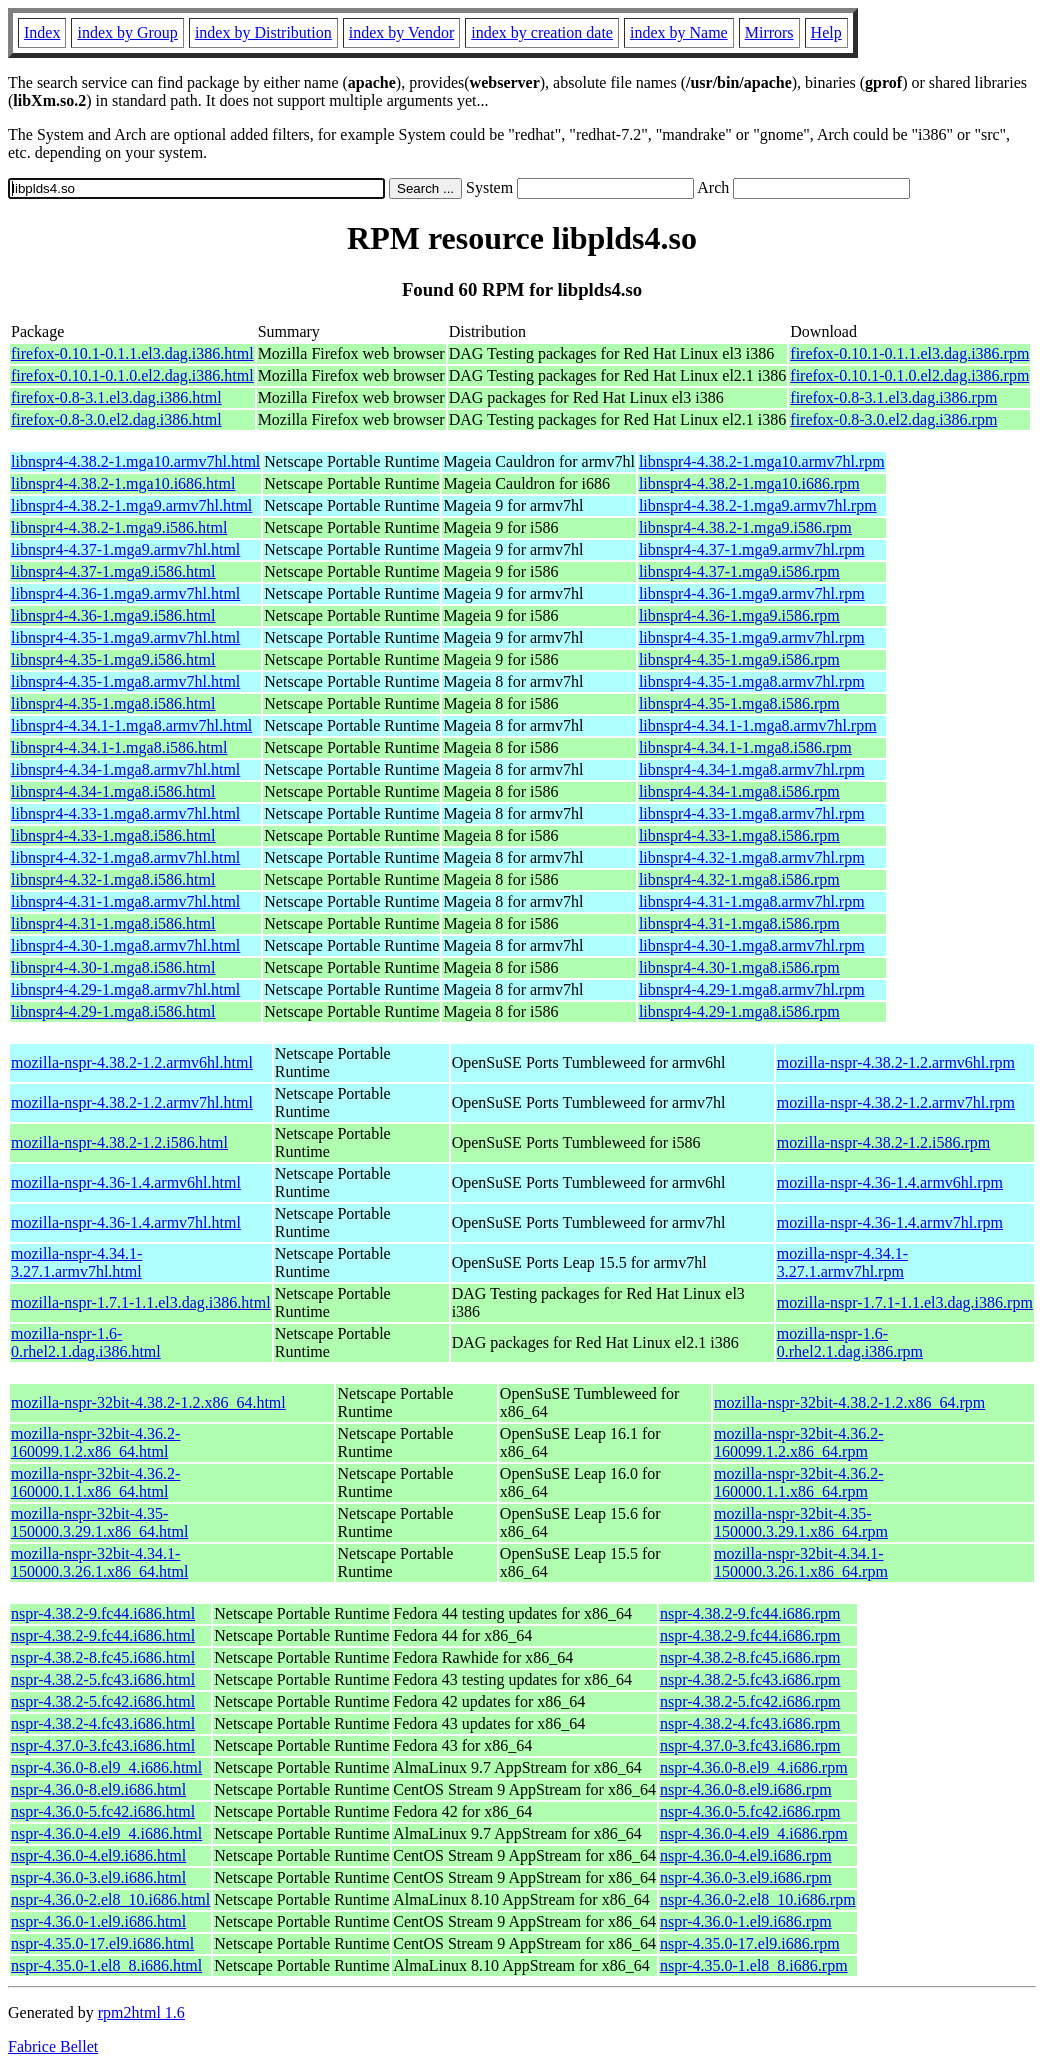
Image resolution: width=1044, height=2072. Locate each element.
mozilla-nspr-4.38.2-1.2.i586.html (119, 1142)
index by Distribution (263, 32)
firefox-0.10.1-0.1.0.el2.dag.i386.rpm (909, 375)
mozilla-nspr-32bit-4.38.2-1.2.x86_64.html (148, 1402)
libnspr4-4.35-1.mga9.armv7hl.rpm (752, 637)
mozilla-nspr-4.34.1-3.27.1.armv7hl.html (76, 1262)
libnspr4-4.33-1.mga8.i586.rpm (739, 835)
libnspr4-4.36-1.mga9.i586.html (113, 615)
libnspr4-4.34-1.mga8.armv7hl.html (125, 769)
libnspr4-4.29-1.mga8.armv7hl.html (125, 989)
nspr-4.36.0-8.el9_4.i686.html (106, 1767)
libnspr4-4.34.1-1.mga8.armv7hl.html (131, 725)
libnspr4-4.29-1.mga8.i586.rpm (739, 1011)
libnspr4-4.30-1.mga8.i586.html (113, 967)
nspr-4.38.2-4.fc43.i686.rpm (750, 1723)
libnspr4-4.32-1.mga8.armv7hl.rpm (752, 857)
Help (826, 32)
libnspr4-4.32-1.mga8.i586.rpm (739, 879)
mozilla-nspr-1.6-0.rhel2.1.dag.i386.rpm (850, 1342)
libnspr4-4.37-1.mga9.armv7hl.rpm (752, 549)
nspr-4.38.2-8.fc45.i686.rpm (750, 1657)
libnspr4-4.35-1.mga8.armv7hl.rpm (752, 681)
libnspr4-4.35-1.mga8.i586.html (113, 703)
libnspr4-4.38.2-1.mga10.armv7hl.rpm (762, 461)
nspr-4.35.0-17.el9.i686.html (102, 1943)
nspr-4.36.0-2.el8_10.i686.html (110, 1899)
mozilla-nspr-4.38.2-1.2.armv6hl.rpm (896, 1062)
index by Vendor (401, 32)
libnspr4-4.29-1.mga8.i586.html (113, 1011)
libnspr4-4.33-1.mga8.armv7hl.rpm (752, 813)
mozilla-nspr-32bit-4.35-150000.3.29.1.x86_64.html (99, 1522)
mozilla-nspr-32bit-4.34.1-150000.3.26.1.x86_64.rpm (801, 1562)
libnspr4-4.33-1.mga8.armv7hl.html (125, 813)
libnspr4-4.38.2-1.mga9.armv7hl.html (131, 505)
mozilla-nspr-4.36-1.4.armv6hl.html (126, 1182)
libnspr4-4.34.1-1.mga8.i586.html (119, 747)
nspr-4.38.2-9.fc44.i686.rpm (750, 1613)
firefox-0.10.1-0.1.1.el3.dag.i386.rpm (909, 353)
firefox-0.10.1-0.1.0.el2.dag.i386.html (132, 375)
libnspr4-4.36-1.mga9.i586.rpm (739, 615)
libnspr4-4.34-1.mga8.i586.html (113, 791)
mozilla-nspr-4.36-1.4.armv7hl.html (126, 1222)
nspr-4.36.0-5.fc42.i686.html (103, 1811)
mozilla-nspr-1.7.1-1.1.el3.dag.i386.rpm (905, 1302)
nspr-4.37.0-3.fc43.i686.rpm (750, 1745)
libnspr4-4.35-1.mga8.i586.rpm (739, 703)
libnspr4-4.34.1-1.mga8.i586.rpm (745, 747)
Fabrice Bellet (53, 2046)
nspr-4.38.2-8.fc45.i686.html (103, 1657)
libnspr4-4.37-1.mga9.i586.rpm (739, 571)
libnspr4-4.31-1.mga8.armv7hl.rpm (752, 901)
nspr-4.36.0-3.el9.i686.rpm (746, 1877)
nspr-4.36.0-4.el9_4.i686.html (106, 1833)
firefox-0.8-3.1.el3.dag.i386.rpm (893, 397)
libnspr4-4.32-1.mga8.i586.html (113, 879)
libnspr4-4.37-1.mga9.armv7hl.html (125, 549)
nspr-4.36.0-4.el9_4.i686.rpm (754, 1833)
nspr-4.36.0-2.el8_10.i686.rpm (758, 1899)
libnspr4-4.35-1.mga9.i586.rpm (739, 659)
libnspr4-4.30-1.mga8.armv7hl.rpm (752, 945)
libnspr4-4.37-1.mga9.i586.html (113, 571)
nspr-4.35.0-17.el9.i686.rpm (750, 1943)
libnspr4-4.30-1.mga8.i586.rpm (739, 967)
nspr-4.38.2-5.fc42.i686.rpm (750, 1701)
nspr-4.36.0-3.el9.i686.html (98, 1877)
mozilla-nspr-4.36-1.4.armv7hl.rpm (890, 1222)
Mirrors (769, 32)
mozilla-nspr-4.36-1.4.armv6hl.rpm (890, 1182)
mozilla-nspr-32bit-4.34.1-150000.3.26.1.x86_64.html (99, 1562)
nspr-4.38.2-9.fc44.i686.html (103, 1613)
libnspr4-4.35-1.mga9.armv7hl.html (125, 637)
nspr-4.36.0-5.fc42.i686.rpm (750, 1811)
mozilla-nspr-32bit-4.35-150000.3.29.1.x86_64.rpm (801, 1522)
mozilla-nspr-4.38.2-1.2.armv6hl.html (132, 1062)
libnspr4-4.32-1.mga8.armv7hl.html (125, 857)
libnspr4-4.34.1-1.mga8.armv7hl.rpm (758, 725)
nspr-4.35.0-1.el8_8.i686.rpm (754, 1965)
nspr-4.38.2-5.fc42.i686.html (103, 1701)
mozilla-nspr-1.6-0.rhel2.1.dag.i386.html (86, 1342)
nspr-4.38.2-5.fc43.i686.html (103, 1679)
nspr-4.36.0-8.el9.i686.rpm (746, 1789)
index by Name (679, 32)
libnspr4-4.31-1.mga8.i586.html (113, 923)
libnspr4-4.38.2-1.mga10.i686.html (123, 483)
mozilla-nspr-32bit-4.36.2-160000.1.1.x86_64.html (95, 1482)
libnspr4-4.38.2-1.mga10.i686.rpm (749, 483)
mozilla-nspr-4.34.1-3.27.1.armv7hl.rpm (842, 1262)
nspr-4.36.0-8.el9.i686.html (98, 1789)
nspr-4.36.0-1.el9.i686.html (98, 1921)
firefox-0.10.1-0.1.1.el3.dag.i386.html (132, 353)
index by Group (127, 32)
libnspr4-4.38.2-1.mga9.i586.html (119, 527)
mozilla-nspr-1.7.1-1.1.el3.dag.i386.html (141, 1302)
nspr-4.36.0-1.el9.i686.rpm (746, 1921)
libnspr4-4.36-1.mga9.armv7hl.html (125, 593)
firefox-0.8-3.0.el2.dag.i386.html (116, 419)
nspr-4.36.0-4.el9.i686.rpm (746, 1855)
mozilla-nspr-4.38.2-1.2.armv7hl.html (132, 1102)
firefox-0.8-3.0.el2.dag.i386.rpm (893, 419)
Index (42, 32)
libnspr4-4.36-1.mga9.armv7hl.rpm (752, 593)
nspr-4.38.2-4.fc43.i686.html (103, 1723)
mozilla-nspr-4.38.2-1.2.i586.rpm (883, 1142)
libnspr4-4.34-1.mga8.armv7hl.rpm (752, 769)
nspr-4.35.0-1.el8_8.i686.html (106, 1965)
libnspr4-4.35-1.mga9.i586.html (113, 659)
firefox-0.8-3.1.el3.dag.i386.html (116, 397)
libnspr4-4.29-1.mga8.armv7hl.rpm (752, 989)
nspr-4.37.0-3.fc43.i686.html (103, 1745)
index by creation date (542, 32)
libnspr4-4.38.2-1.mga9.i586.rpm (745, 527)
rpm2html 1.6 (141, 2012)
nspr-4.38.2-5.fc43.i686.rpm (750, 1679)
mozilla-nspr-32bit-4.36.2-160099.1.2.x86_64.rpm (798, 1442)
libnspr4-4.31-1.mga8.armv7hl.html (125, 901)
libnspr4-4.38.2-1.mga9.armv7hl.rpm (758, 505)
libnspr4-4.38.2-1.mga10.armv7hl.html (135, 461)
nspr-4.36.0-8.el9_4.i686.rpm (754, 1767)
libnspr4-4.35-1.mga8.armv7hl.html (125, 681)
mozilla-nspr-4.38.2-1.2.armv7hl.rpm (896, 1102)
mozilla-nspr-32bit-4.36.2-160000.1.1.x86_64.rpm (798, 1482)
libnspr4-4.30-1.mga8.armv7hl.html (125, 945)
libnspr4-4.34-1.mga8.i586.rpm (739, 791)
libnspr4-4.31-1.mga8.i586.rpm (739, 923)
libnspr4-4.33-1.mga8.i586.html (113, 835)
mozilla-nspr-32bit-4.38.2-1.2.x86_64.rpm (849, 1402)
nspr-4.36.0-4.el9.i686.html (98, 1855)
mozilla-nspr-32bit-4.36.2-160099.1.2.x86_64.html (95, 1442)
